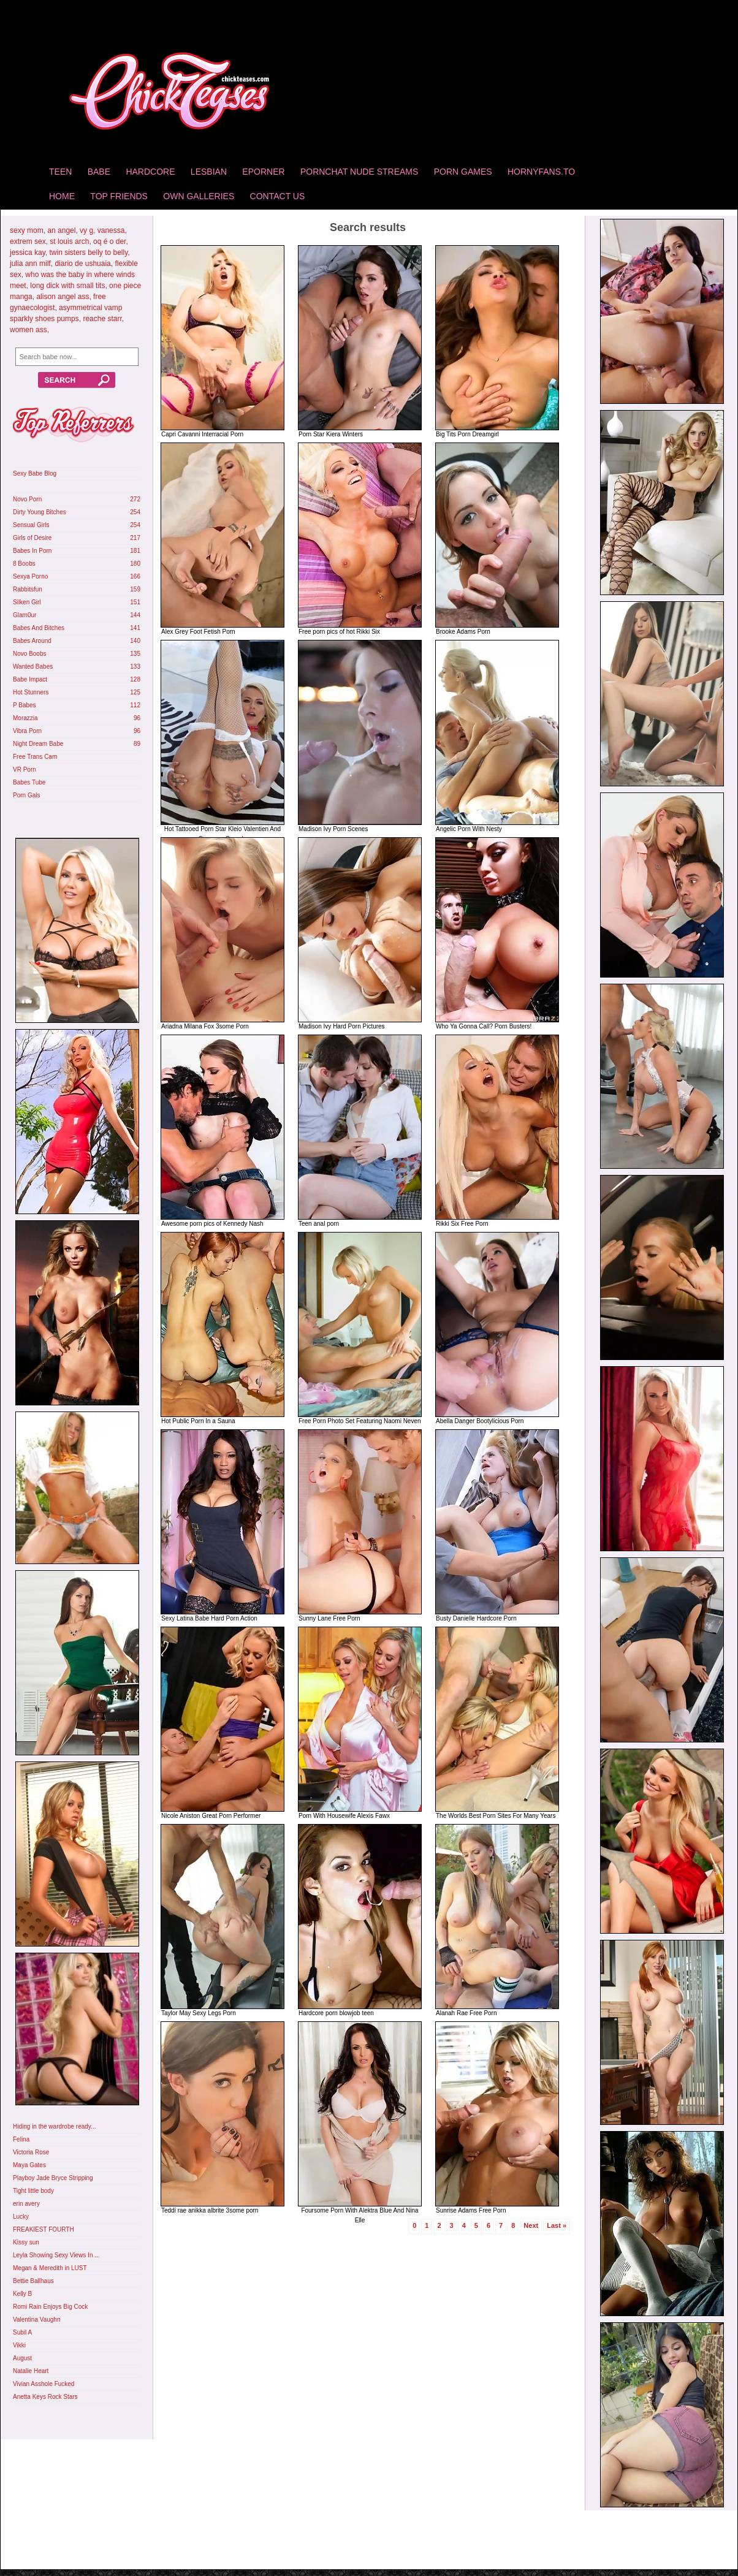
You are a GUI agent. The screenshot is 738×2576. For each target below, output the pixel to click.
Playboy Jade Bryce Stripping (53, 2178)
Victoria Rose (31, 2152)
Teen (60, 172)
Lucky (21, 2216)
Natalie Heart (30, 2371)
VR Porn (24, 769)
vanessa (111, 230)
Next (530, 2225)
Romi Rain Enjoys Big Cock (50, 2306)
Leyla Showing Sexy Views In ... (56, 2255)
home (62, 196)
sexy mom (27, 230)
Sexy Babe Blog (34, 473)
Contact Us (277, 196)
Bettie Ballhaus (33, 2281)
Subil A (22, 2332)
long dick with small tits (67, 285)
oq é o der (109, 241)
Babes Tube (29, 782)
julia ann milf (30, 263)
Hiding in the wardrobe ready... (54, 2126)
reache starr (102, 318)
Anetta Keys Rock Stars (45, 2396)
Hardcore (150, 172)
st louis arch (69, 241)
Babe (99, 172)
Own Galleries (198, 196)
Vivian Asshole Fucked (43, 2383)
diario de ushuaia (82, 263)
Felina (21, 2139)
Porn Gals (26, 795)
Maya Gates (29, 2165)
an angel (61, 230)
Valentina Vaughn (36, 2319)
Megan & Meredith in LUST (50, 2268)
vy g (86, 230)
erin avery (26, 2203)
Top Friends (119, 196)
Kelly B (22, 2293)
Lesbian (209, 172)
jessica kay (27, 252)
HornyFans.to (541, 172)
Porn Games (463, 172)
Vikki (19, 2345)
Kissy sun (26, 2242)
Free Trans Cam (35, 756)
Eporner (263, 172)
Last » (556, 2225)
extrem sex (28, 241)
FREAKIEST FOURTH (43, 2229)
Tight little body (33, 2190)
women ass (28, 329)
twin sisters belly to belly (88, 252)
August (22, 2358)
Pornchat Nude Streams (359, 172)
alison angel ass (62, 296)
